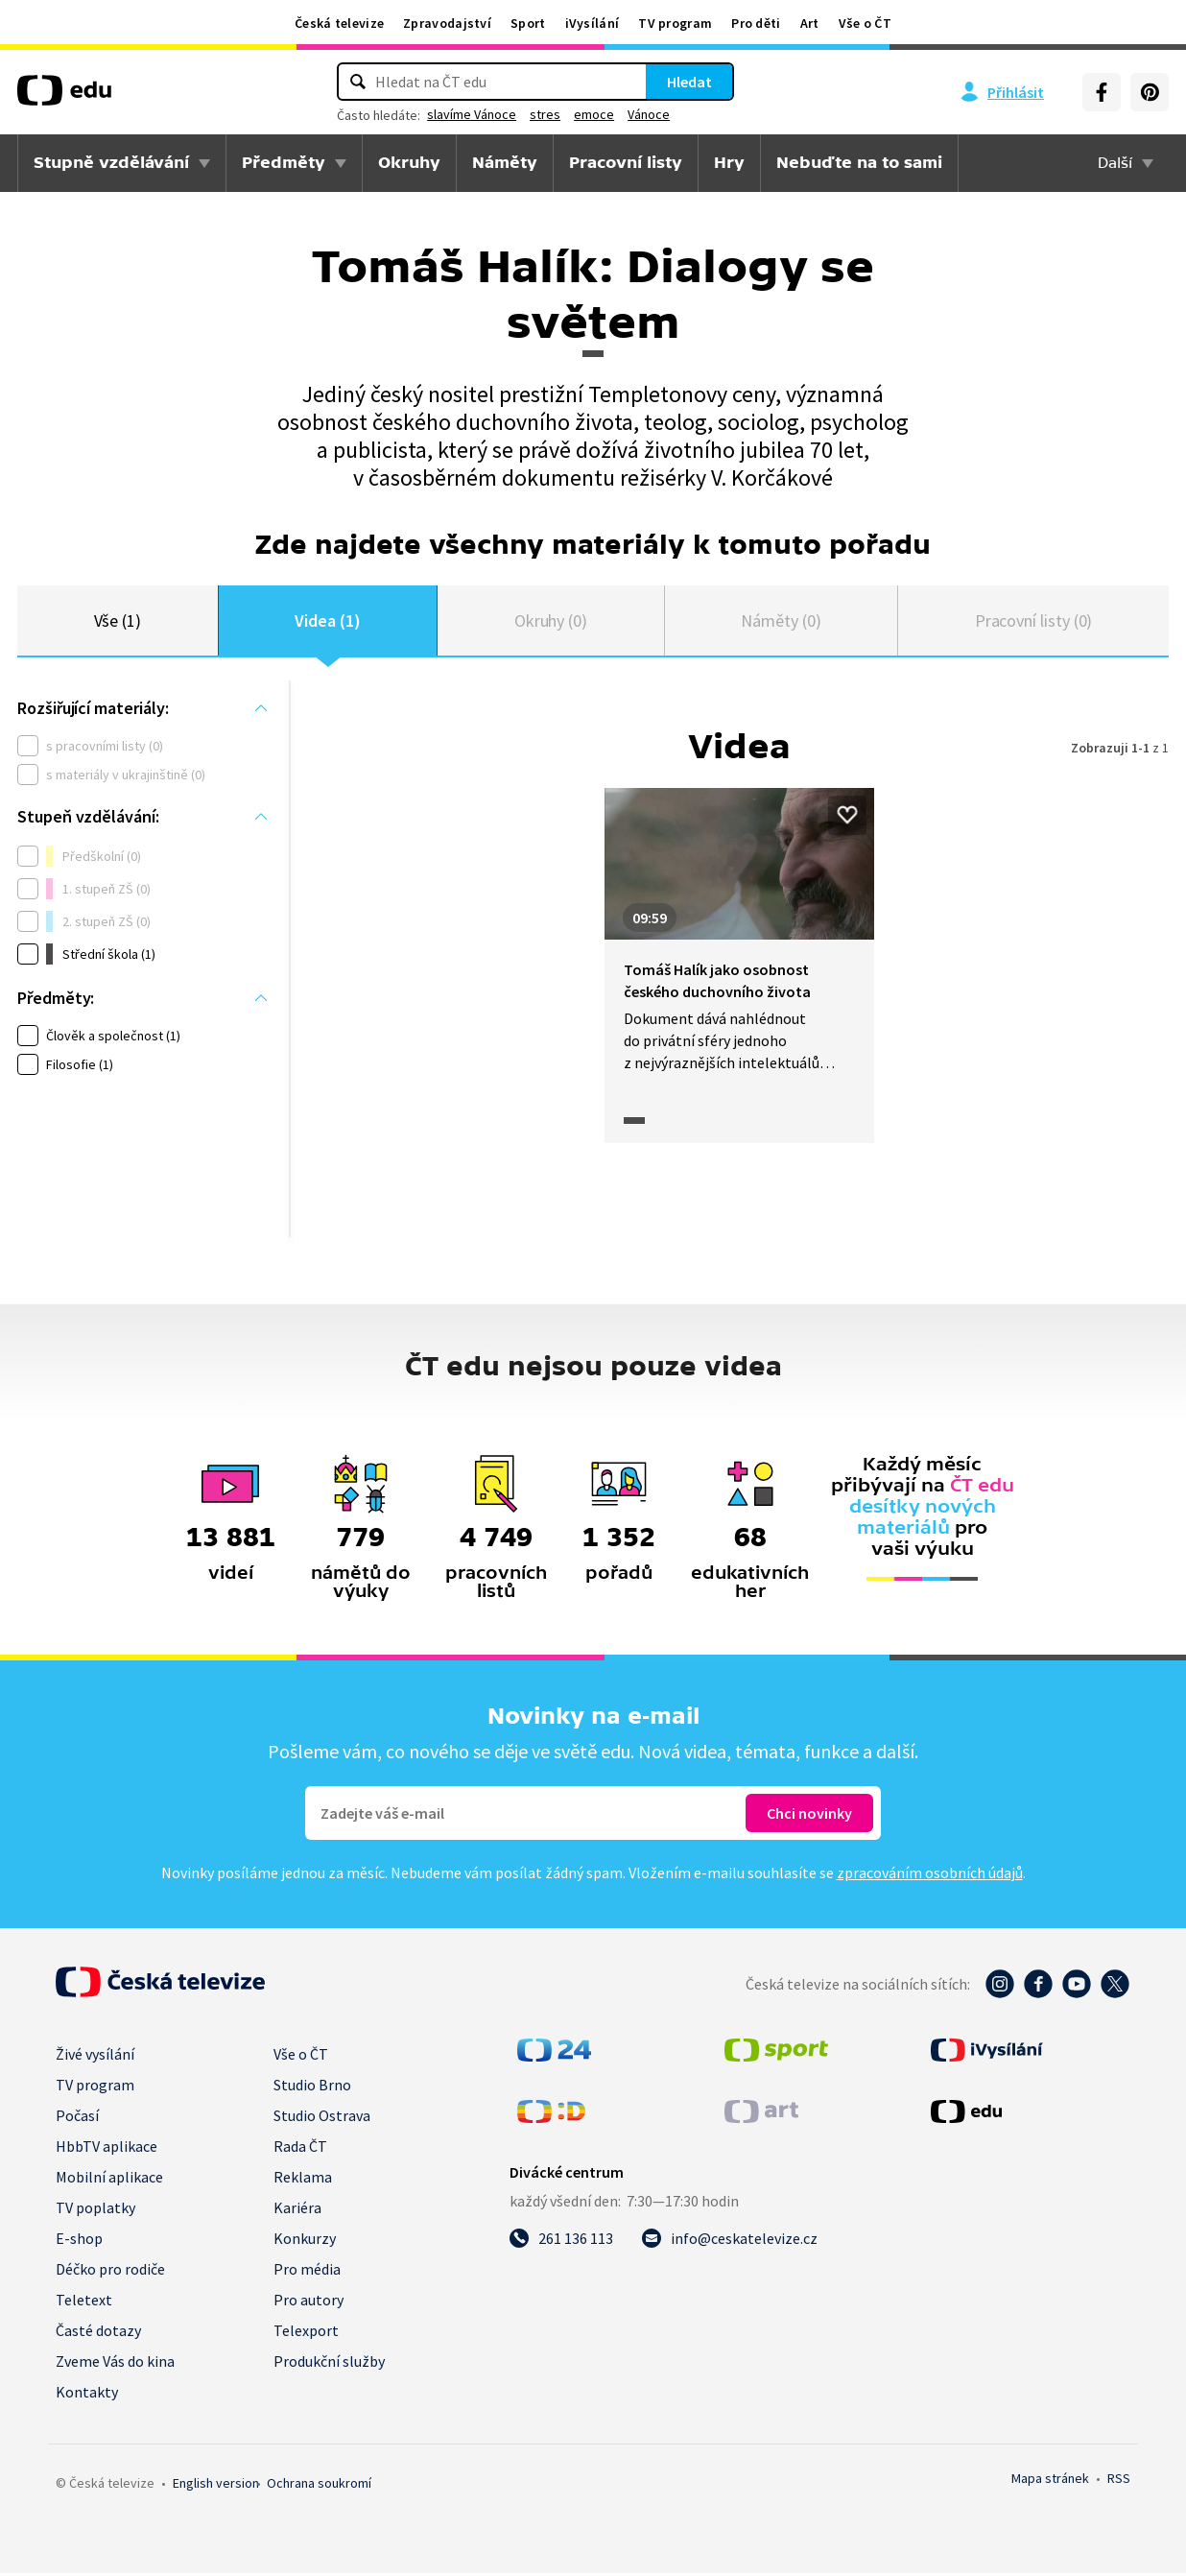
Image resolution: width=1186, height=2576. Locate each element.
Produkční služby (329, 2363)
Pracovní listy (625, 163)
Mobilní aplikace (109, 2179)
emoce (594, 114)
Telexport (306, 2333)
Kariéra (297, 2210)
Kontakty (87, 2394)
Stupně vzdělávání (111, 163)
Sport (528, 23)
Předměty (283, 163)
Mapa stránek (1050, 2481)
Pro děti (755, 23)
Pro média (307, 2271)
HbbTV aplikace (106, 2149)
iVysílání (592, 23)
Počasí (77, 2118)
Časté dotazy (98, 2333)
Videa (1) (327, 621)
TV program (675, 23)
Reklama (302, 2179)
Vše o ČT (865, 23)
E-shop (79, 2241)
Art (809, 23)
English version (216, 2485)
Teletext (84, 2302)
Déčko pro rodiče (110, 2271)
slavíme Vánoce (471, 114)
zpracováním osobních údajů (930, 1875)
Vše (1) (118, 621)
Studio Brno (312, 2087)
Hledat (689, 81)
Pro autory (308, 2302)
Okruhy (409, 163)
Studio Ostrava (321, 2118)
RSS (1118, 2481)
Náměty (504, 163)
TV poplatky (95, 2210)
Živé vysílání (95, 2056)
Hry (729, 163)
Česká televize (339, 23)
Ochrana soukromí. (319, 2485)
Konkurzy (304, 2241)
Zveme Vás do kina (115, 2363)
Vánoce (649, 114)
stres (545, 114)
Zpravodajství (447, 23)
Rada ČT (300, 2149)
